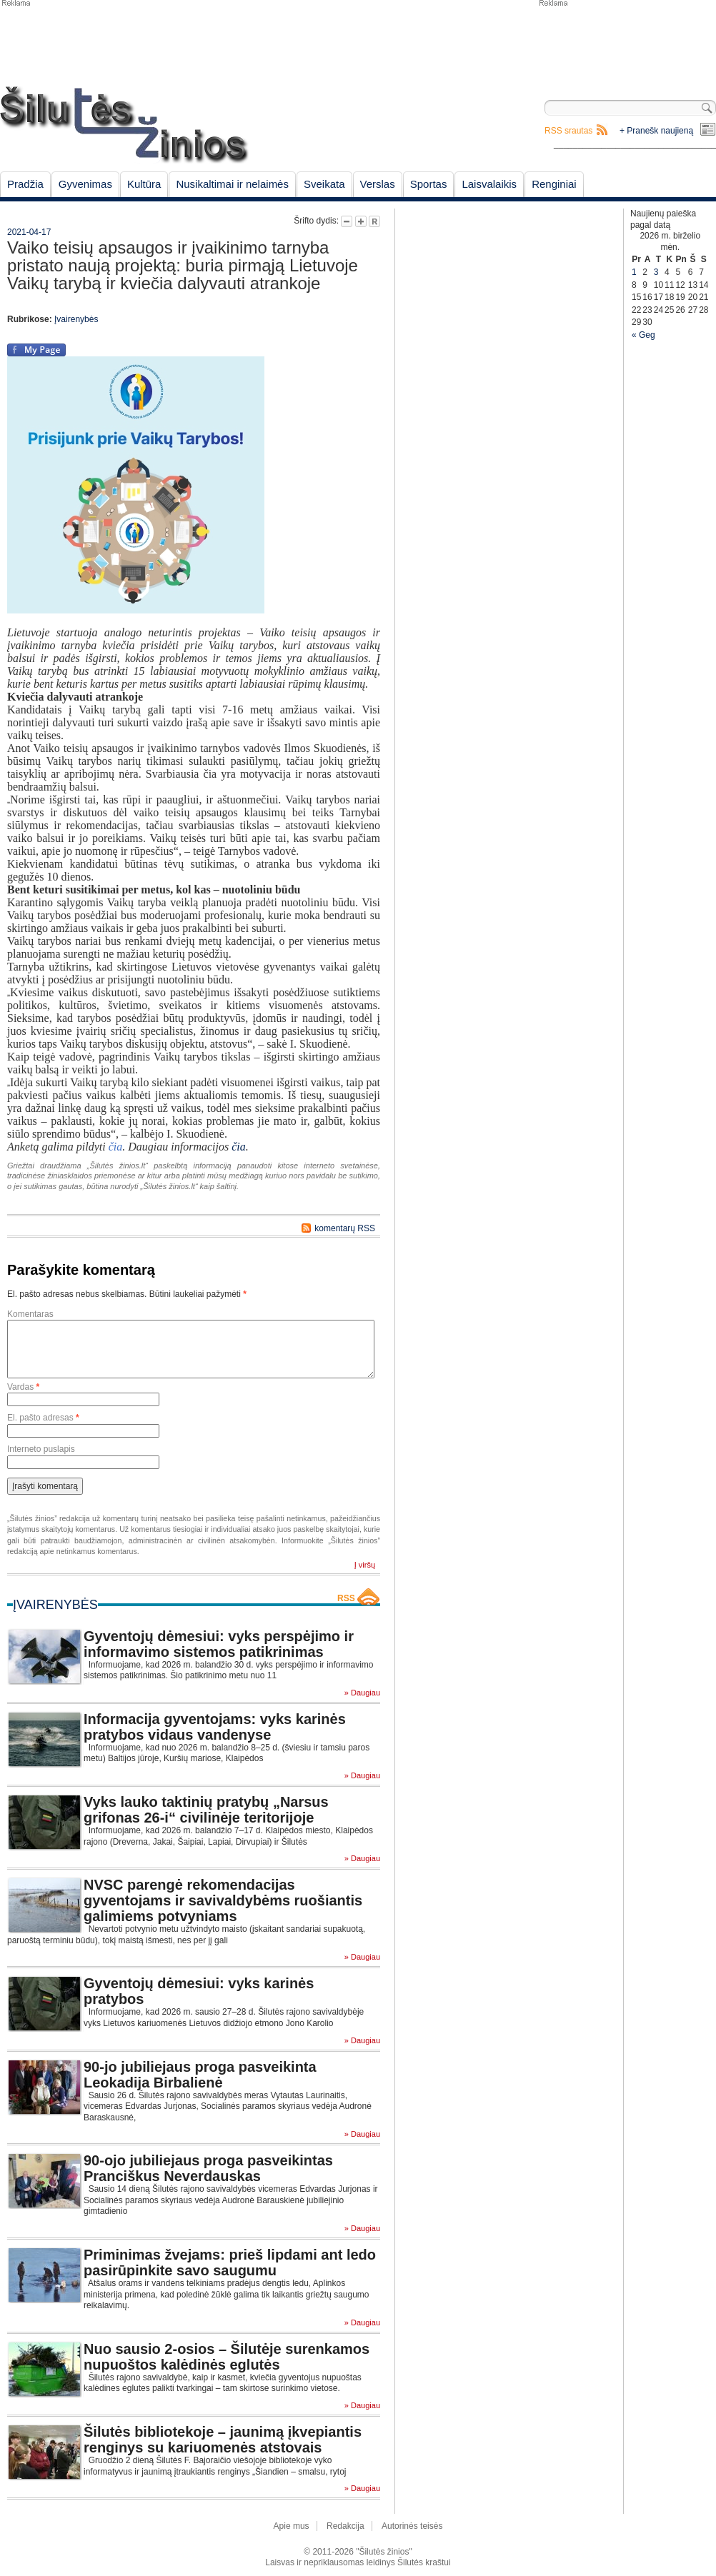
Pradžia (25, 184)
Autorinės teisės (412, 2526)
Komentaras (30, 1314)
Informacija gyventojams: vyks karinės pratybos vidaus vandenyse (215, 1727)
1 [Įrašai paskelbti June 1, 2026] (634, 272)
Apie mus (291, 2526)
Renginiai (554, 184)
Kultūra (144, 184)
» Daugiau (362, 1693)
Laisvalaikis (489, 184)
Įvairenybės (76, 319)
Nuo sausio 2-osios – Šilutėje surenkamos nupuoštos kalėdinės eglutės (226, 2356)
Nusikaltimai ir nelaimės (232, 184)
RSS (346, 1598)
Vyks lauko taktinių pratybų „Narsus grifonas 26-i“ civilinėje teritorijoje (206, 1809)
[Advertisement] (475, 280)
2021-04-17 (29, 232)
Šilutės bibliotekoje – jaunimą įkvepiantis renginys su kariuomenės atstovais (223, 2439)
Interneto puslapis (41, 1449)
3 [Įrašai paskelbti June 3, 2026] (656, 272)
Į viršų (364, 1564)
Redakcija (345, 2526)
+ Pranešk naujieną (656, 131)
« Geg (643, 335)
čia (239, 1147)
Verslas (377, 184)
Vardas (23, 1387)
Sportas (428, 184)
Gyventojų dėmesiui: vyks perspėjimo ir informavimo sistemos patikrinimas (219, 1644)
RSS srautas (568, 131)
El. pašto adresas (43, 1418)
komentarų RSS (344, 1228)
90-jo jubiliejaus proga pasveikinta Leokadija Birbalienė (200, 2074)
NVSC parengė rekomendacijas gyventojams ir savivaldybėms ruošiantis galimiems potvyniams (223, 1900)
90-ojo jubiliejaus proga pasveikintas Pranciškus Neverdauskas (208, 2168)
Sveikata (324, 184)
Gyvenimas (85, 184)
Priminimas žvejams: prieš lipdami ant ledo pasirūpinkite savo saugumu (230, 2262)
